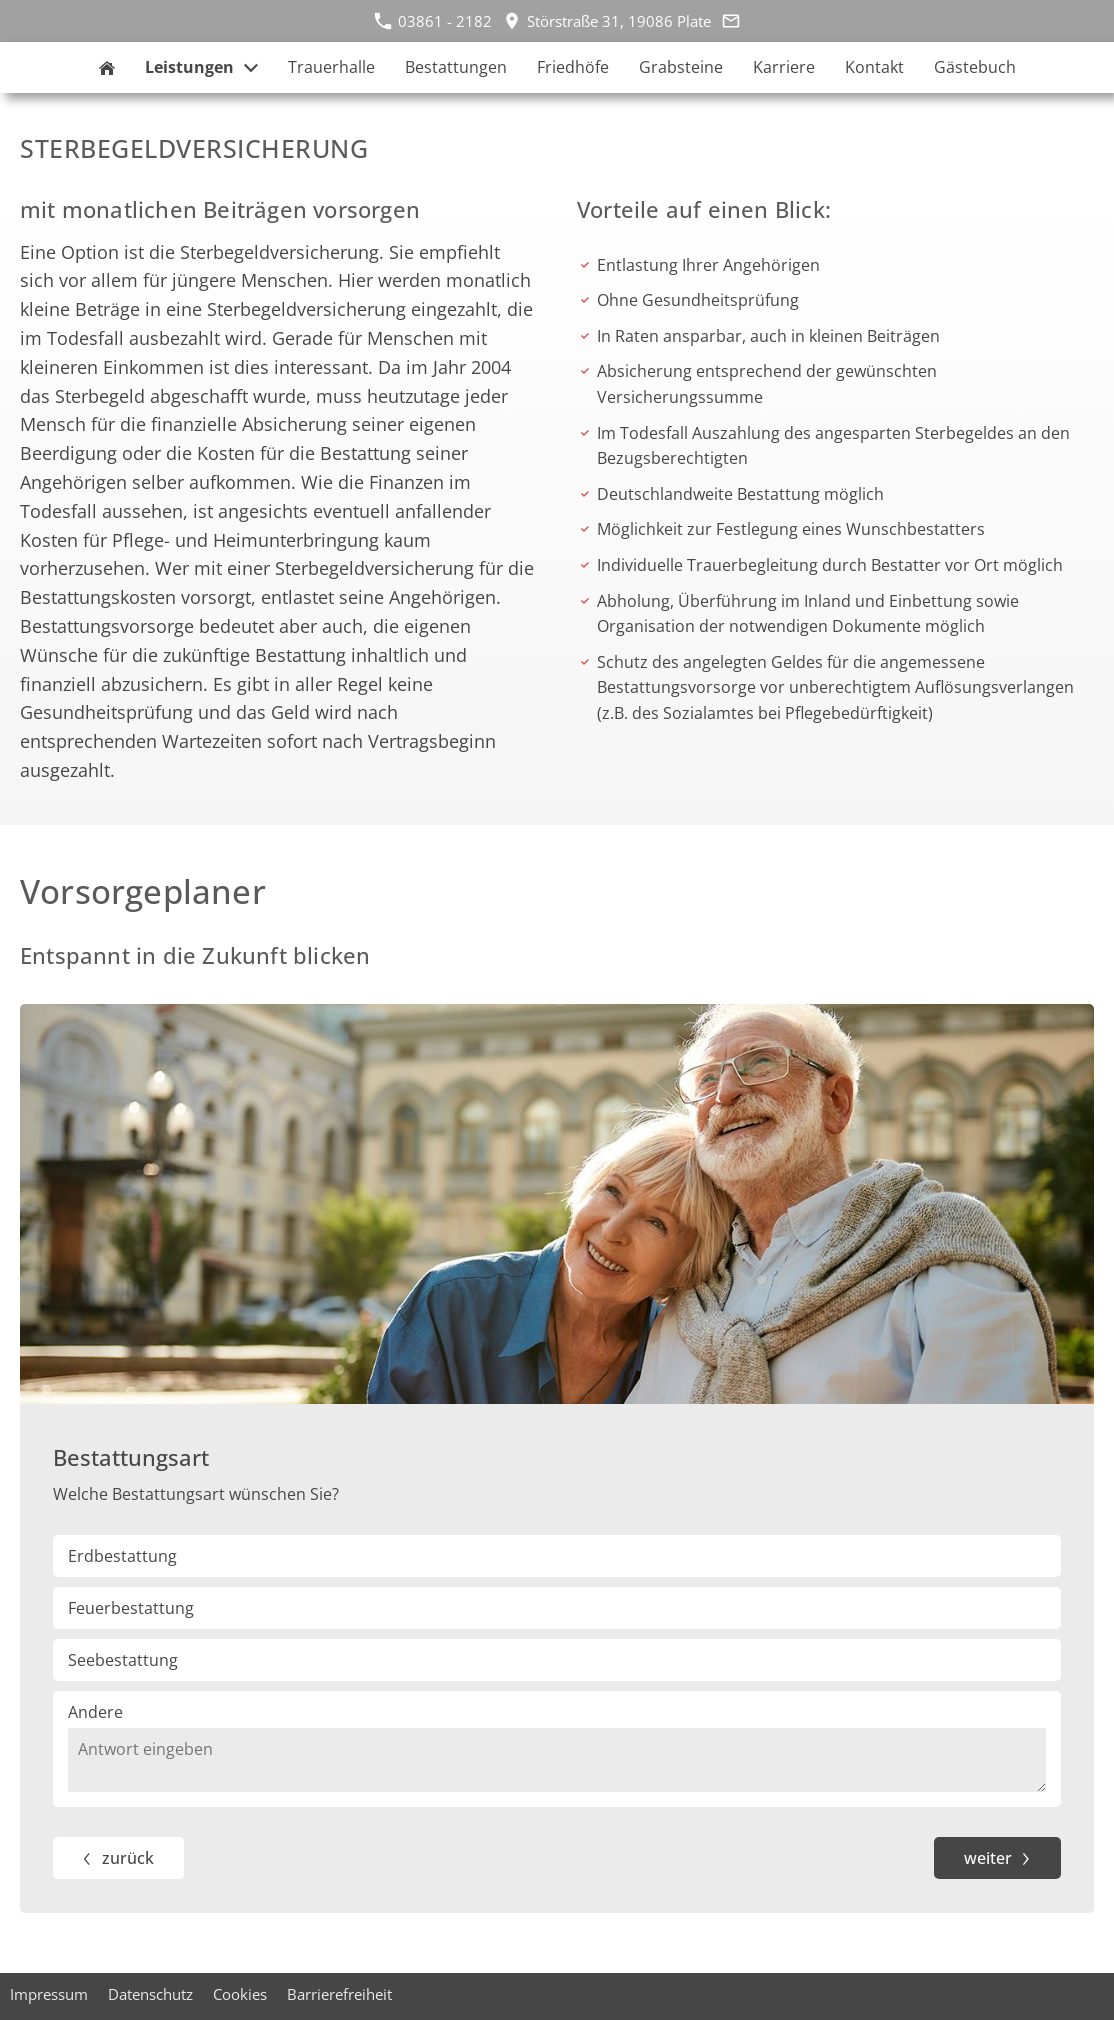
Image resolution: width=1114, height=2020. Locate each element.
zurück (128, 1858)
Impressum (49, 1994)
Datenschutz (150, 1994)
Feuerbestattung (131, 1608)
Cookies (240, 1994)
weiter (988, 1858)
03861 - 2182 (433, 21)
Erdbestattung (122, 1556)
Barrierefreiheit (339, 1994)
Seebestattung (123, 1660)
